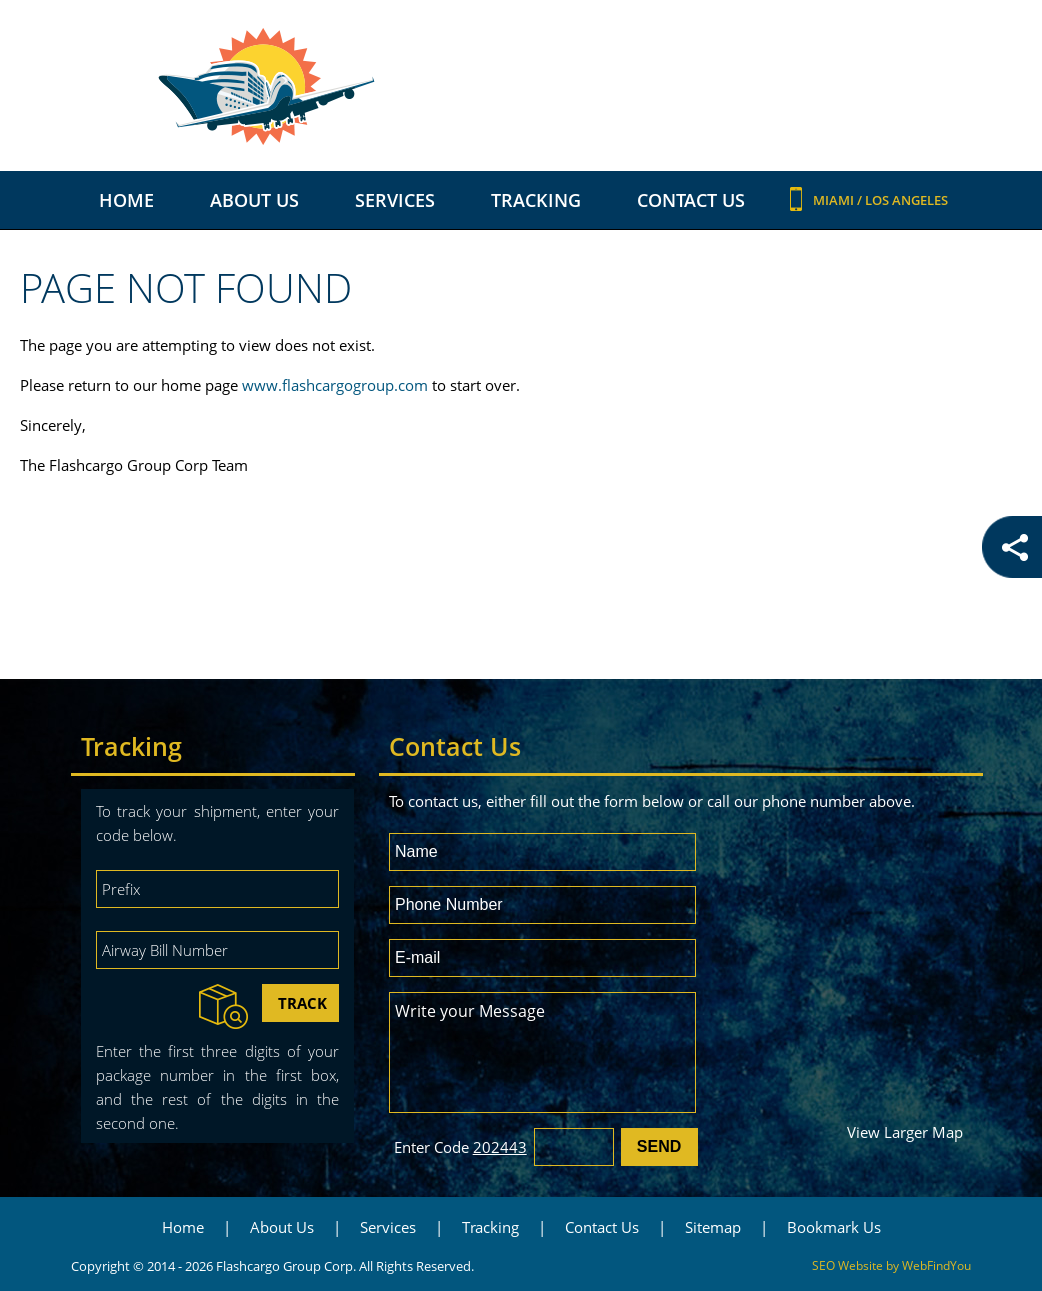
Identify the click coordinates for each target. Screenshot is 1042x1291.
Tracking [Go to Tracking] (536, 200)
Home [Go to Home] (126, 200)
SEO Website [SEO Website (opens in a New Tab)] (847, 1265)
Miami (835, 200)
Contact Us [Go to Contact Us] (691, 200)
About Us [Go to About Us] (254, 200)
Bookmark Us (834, 1227)
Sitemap (713, 1227)
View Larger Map (905, 1132)
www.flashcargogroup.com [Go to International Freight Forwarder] (335, 385)
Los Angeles (906, 200)
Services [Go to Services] (395, 200)
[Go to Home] (521, 86)
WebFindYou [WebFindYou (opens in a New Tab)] (936, 1265)
